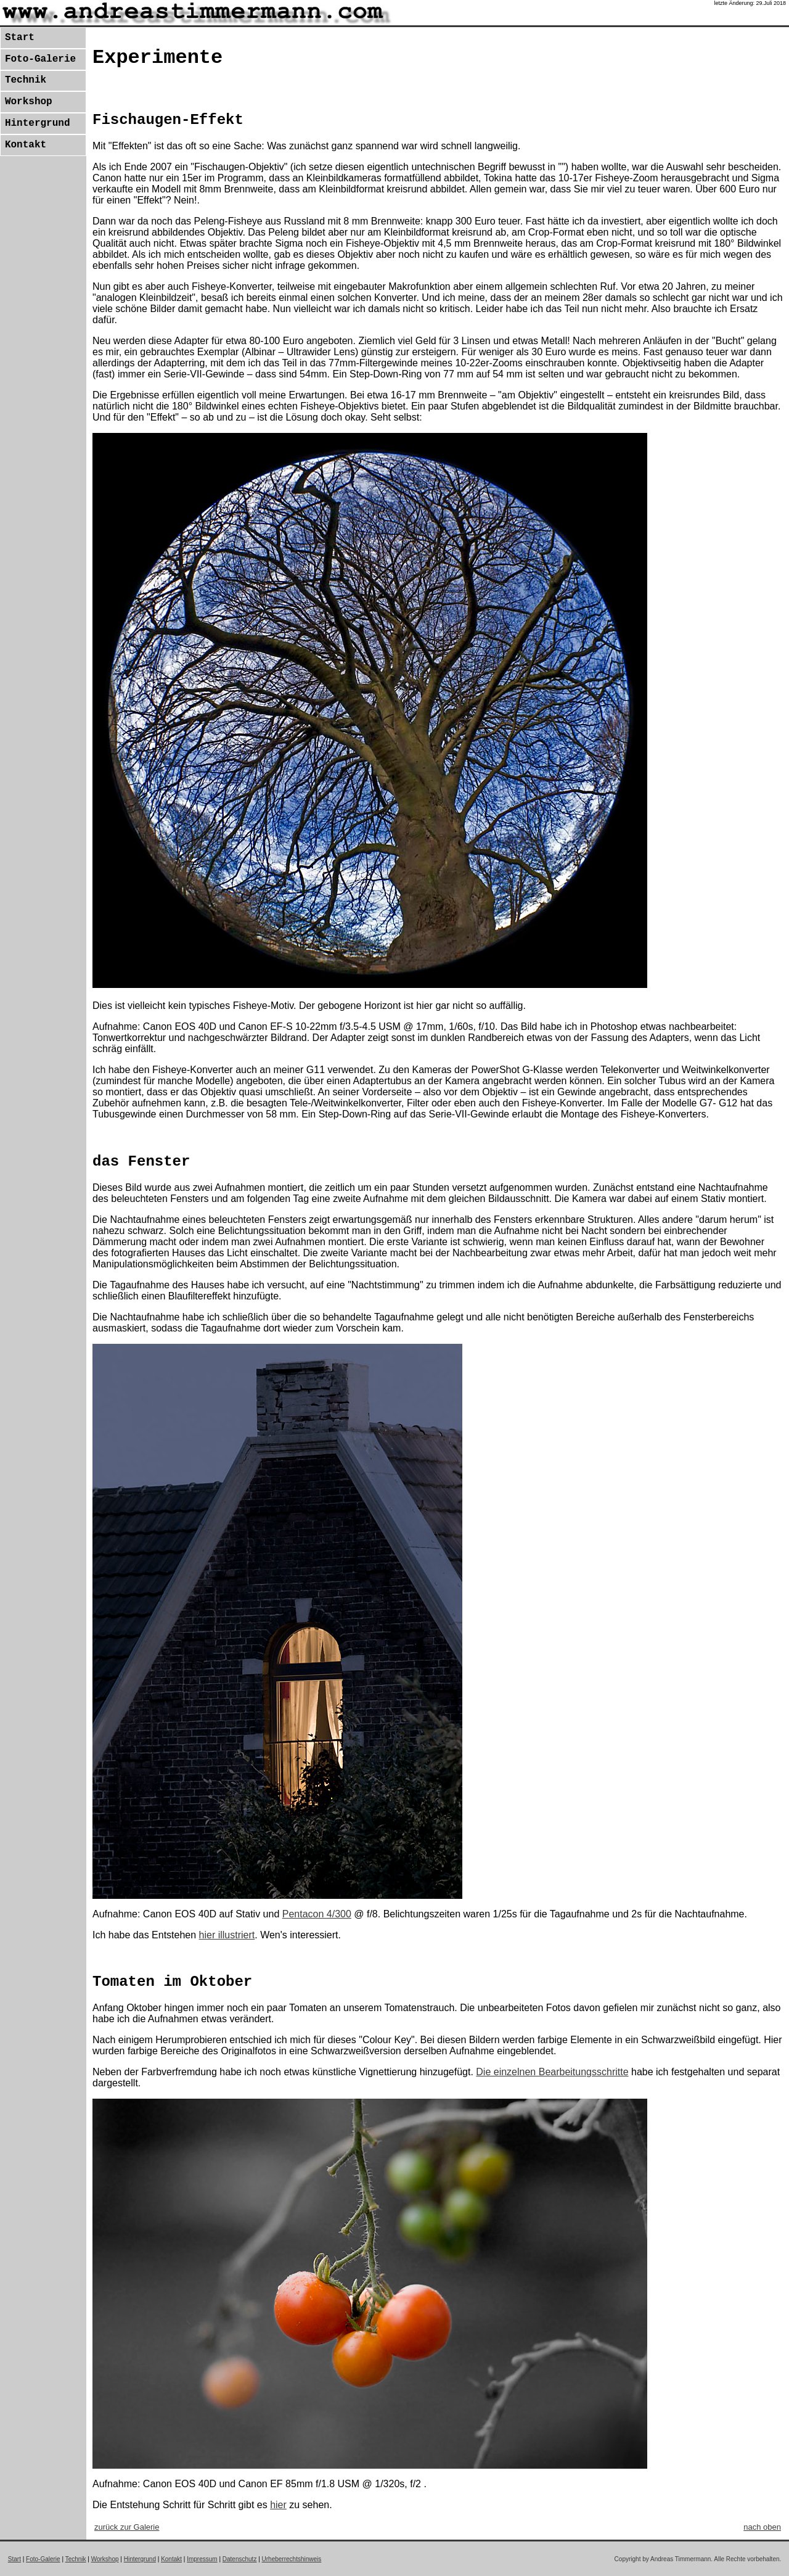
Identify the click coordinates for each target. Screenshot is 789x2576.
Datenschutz (240, 2559)
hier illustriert (227, 1935)
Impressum (202, 2559)
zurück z (126, 2527)
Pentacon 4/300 (316, 1914)
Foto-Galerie (40, 59)
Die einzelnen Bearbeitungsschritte (552, 2072)
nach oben (762, 2527)
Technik (25, 80)
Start (20, 37)
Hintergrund (37, 123)
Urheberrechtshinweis (292, 2559)
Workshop (28, 101)
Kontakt (25, 144)
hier (278, 2505)
